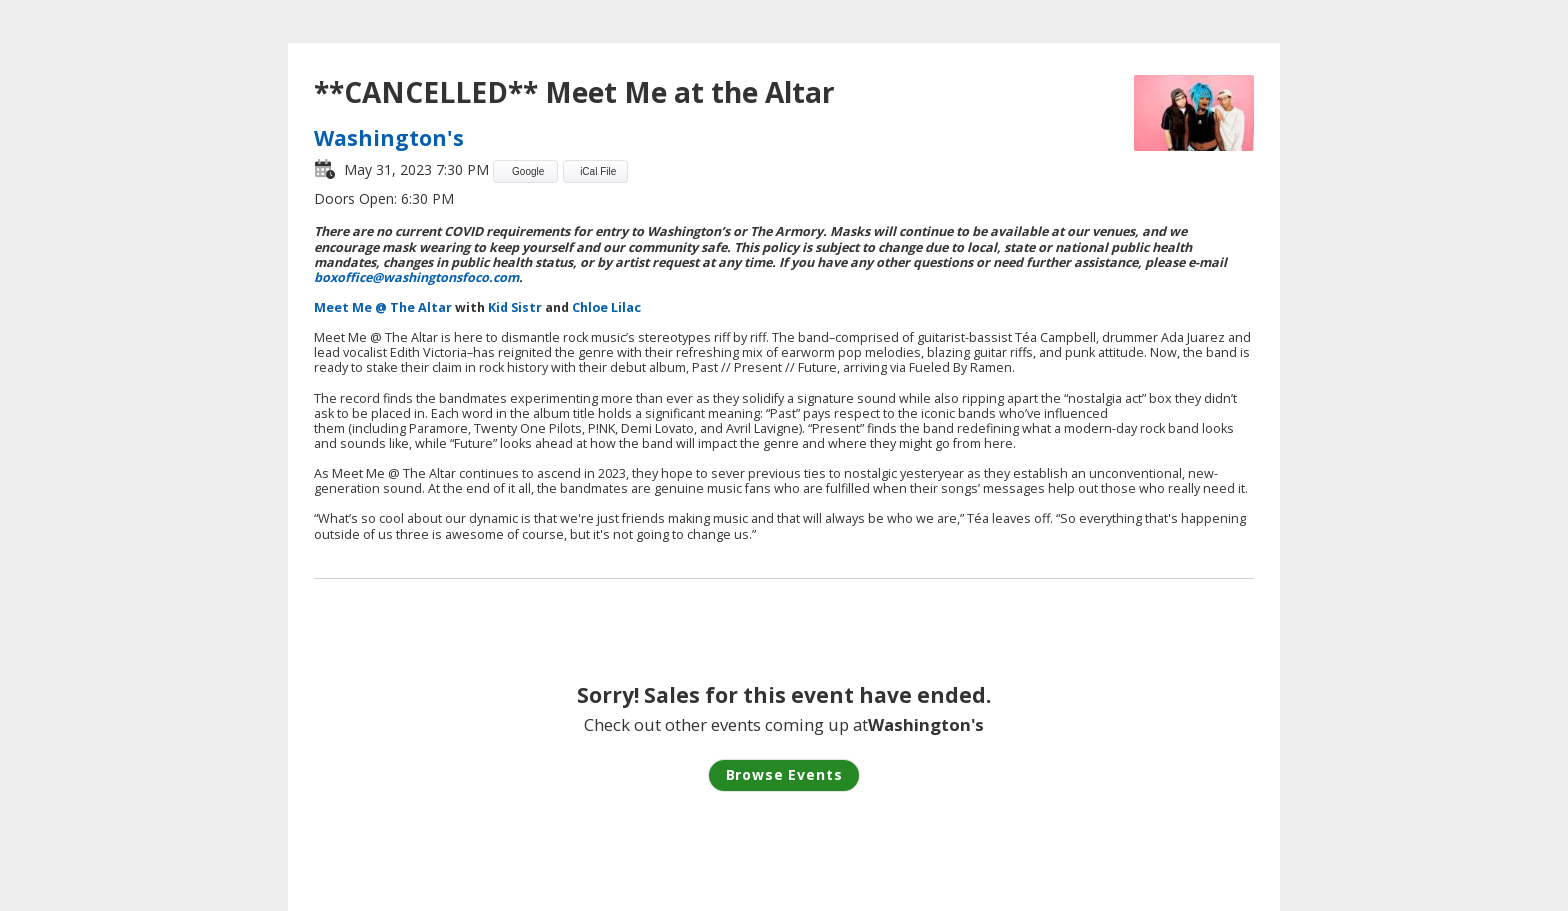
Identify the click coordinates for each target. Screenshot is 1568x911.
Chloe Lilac (606, 307)
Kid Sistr (515, 307)
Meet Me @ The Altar (383, 307)
